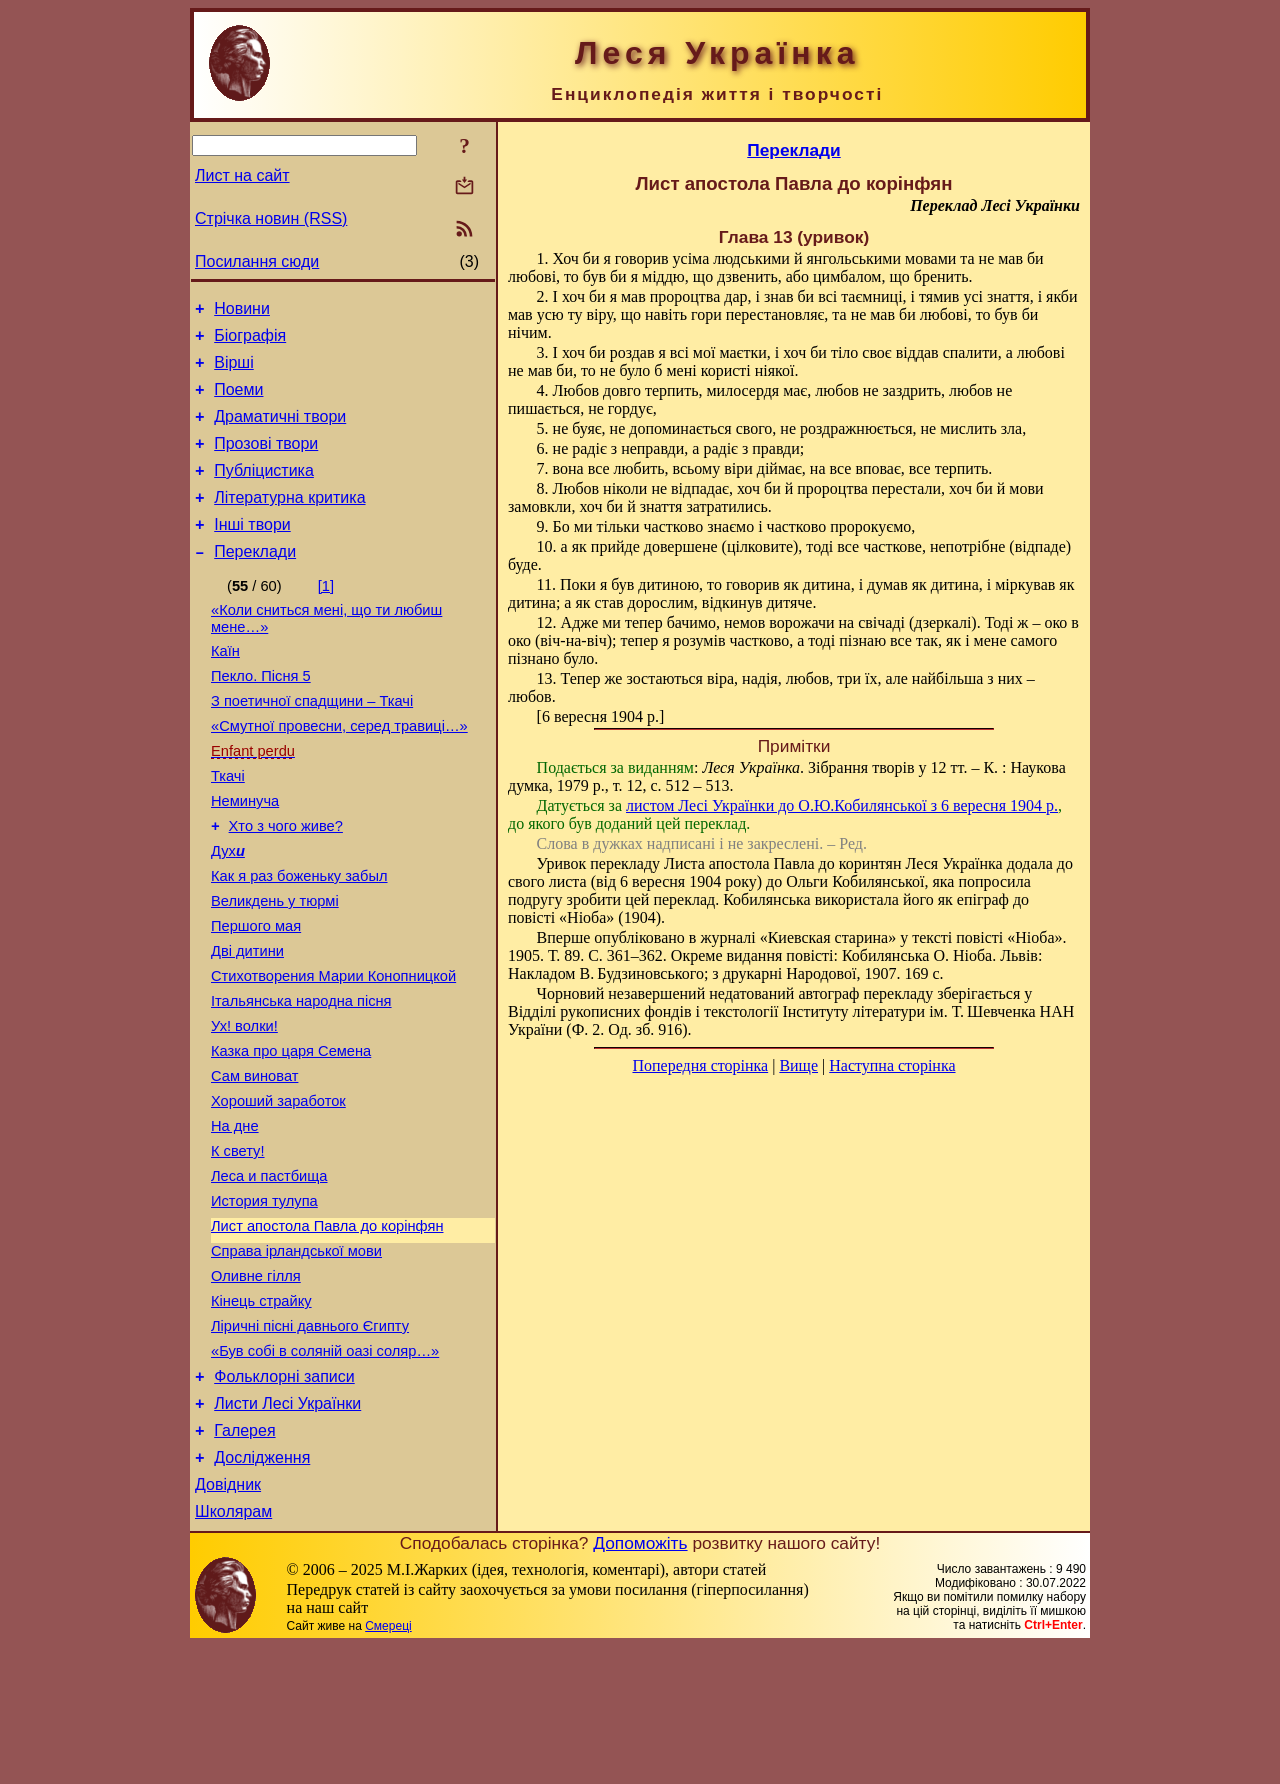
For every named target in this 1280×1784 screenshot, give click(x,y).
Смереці (388, 1764)
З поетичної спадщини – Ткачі (312, 743)
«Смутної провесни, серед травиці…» (339, 771)
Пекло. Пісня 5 (261, 715)
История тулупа (264, 1303)
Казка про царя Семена (291, 1135)
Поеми (238, 401)
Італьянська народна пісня (301, 1079)
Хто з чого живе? (286, 883)
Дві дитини (247, 1023)
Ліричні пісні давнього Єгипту (310, 1443)
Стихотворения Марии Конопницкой (333, 1051)
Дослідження (262, 1589)
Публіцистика (264, 491)
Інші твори (252, 551)
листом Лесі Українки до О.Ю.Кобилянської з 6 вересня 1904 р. (842, 805)
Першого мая (256, 995)
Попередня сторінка (700, 1065)
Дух (228, 911)
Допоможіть (640, 1681)
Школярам (233, 1649)
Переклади (255, 581)
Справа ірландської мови (296, 1359)
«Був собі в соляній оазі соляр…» (325, 1471)
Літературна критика (289, 521)
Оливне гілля (256, 1387)
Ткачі (228, 827)
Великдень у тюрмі (275, 967)
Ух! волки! (244, 1107)
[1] (326, 616)
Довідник (228, 1619)
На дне (235, 1219)
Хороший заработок (278, 1191)
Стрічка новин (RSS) (271, 218)
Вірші (234, 371)
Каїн (225, 687)
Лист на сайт (242, 175)
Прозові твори (266, 461)
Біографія (250, 341)
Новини (242, 311)
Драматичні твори (280, 431)
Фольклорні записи (284, 1499)
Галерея (244, 1559)
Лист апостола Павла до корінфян (327, 1331)
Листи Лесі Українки (287, 1529)
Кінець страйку (261, 1415)
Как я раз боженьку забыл (299, 939)
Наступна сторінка (892, 1065)
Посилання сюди (257, 261)
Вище (798, 1065)
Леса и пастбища (269, 1275)
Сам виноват (254, 1163)
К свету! (238, 1247)
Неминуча (245, 855)
